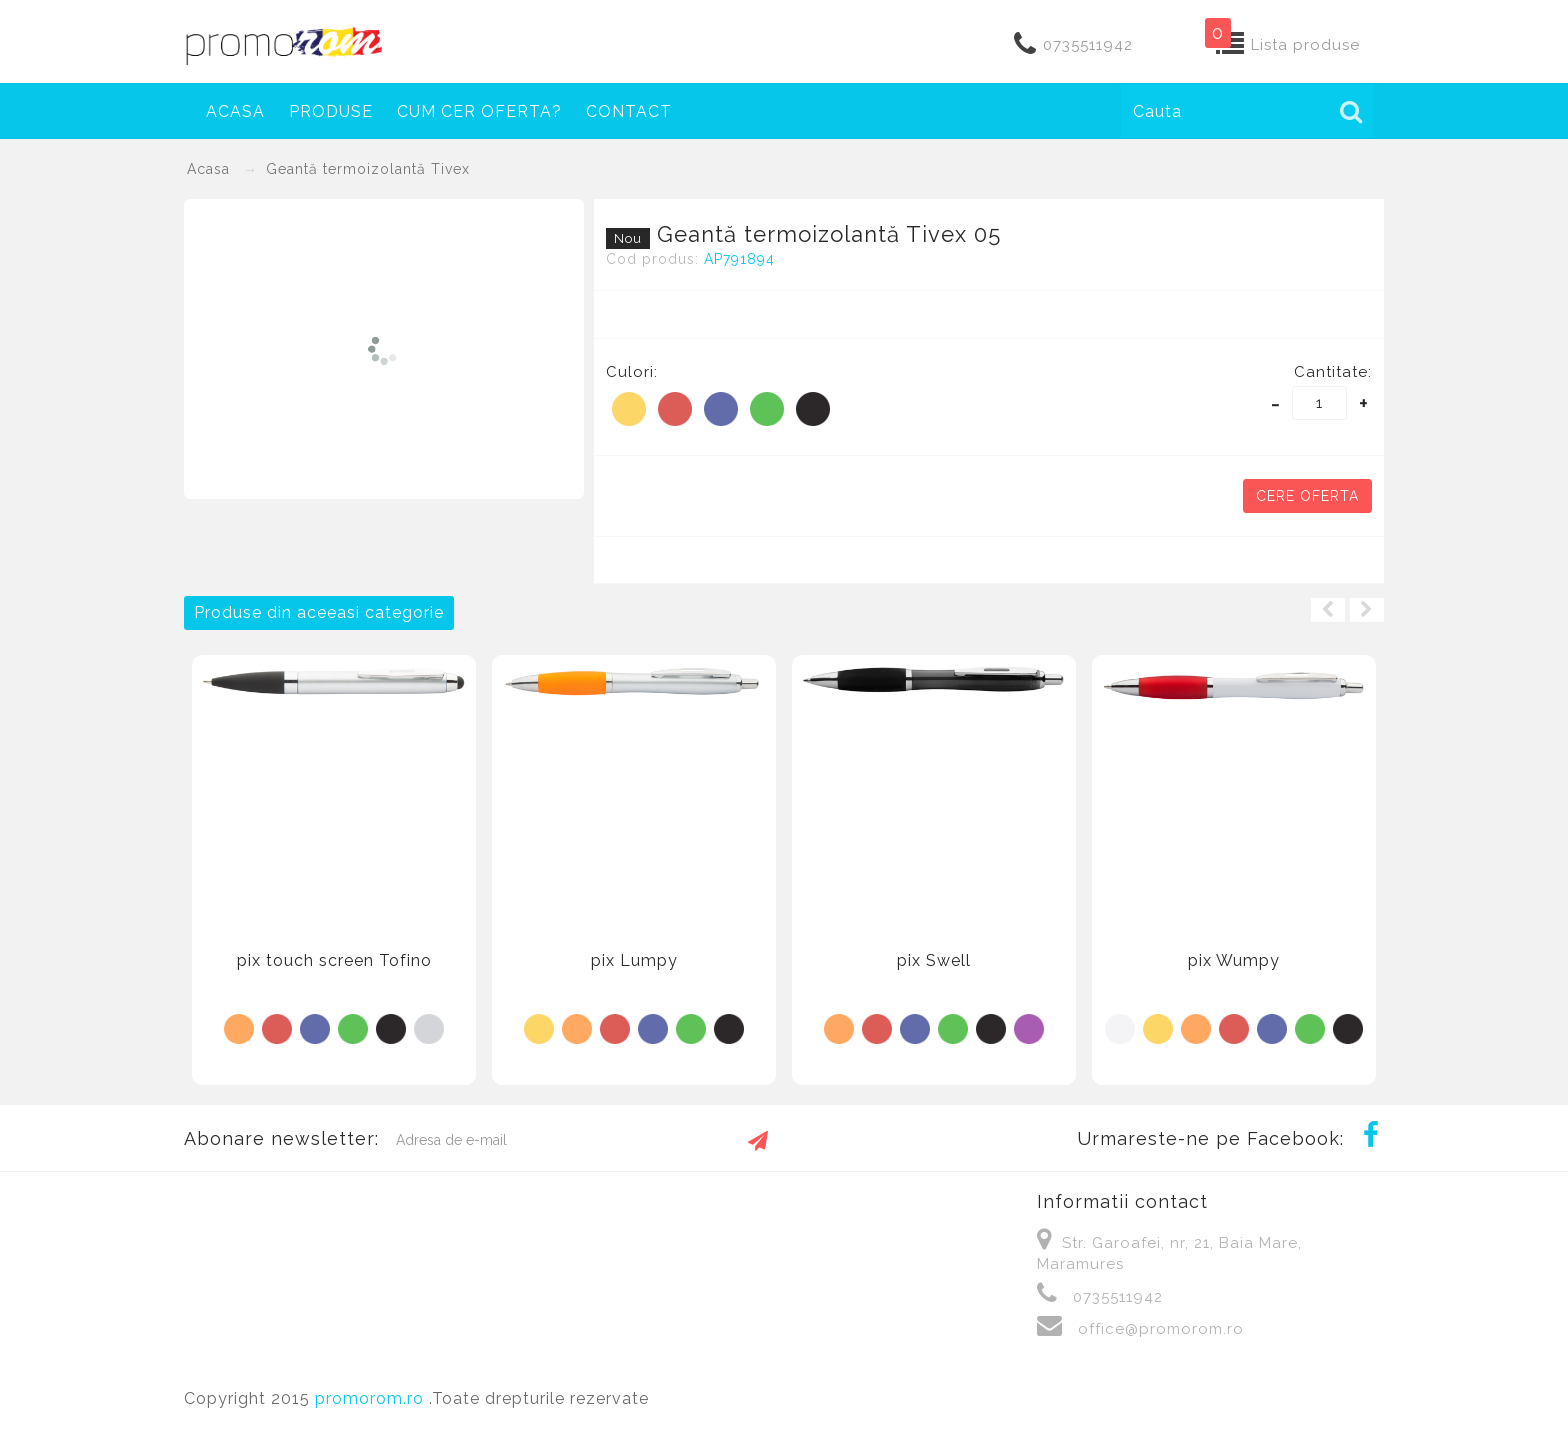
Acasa (235, 111)
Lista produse (1305, 45)
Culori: (632, 372)
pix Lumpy (634, 960)
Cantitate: (1333, 372)
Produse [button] (331, 111)
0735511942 (1088, 45)
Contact (629, 111)
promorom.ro (372, 1398)
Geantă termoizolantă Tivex (368, 169)
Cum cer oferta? (479, 111)
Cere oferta (1307, 496)
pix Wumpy (1234, 960)
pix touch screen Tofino (334, 960)
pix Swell (934, 960)
